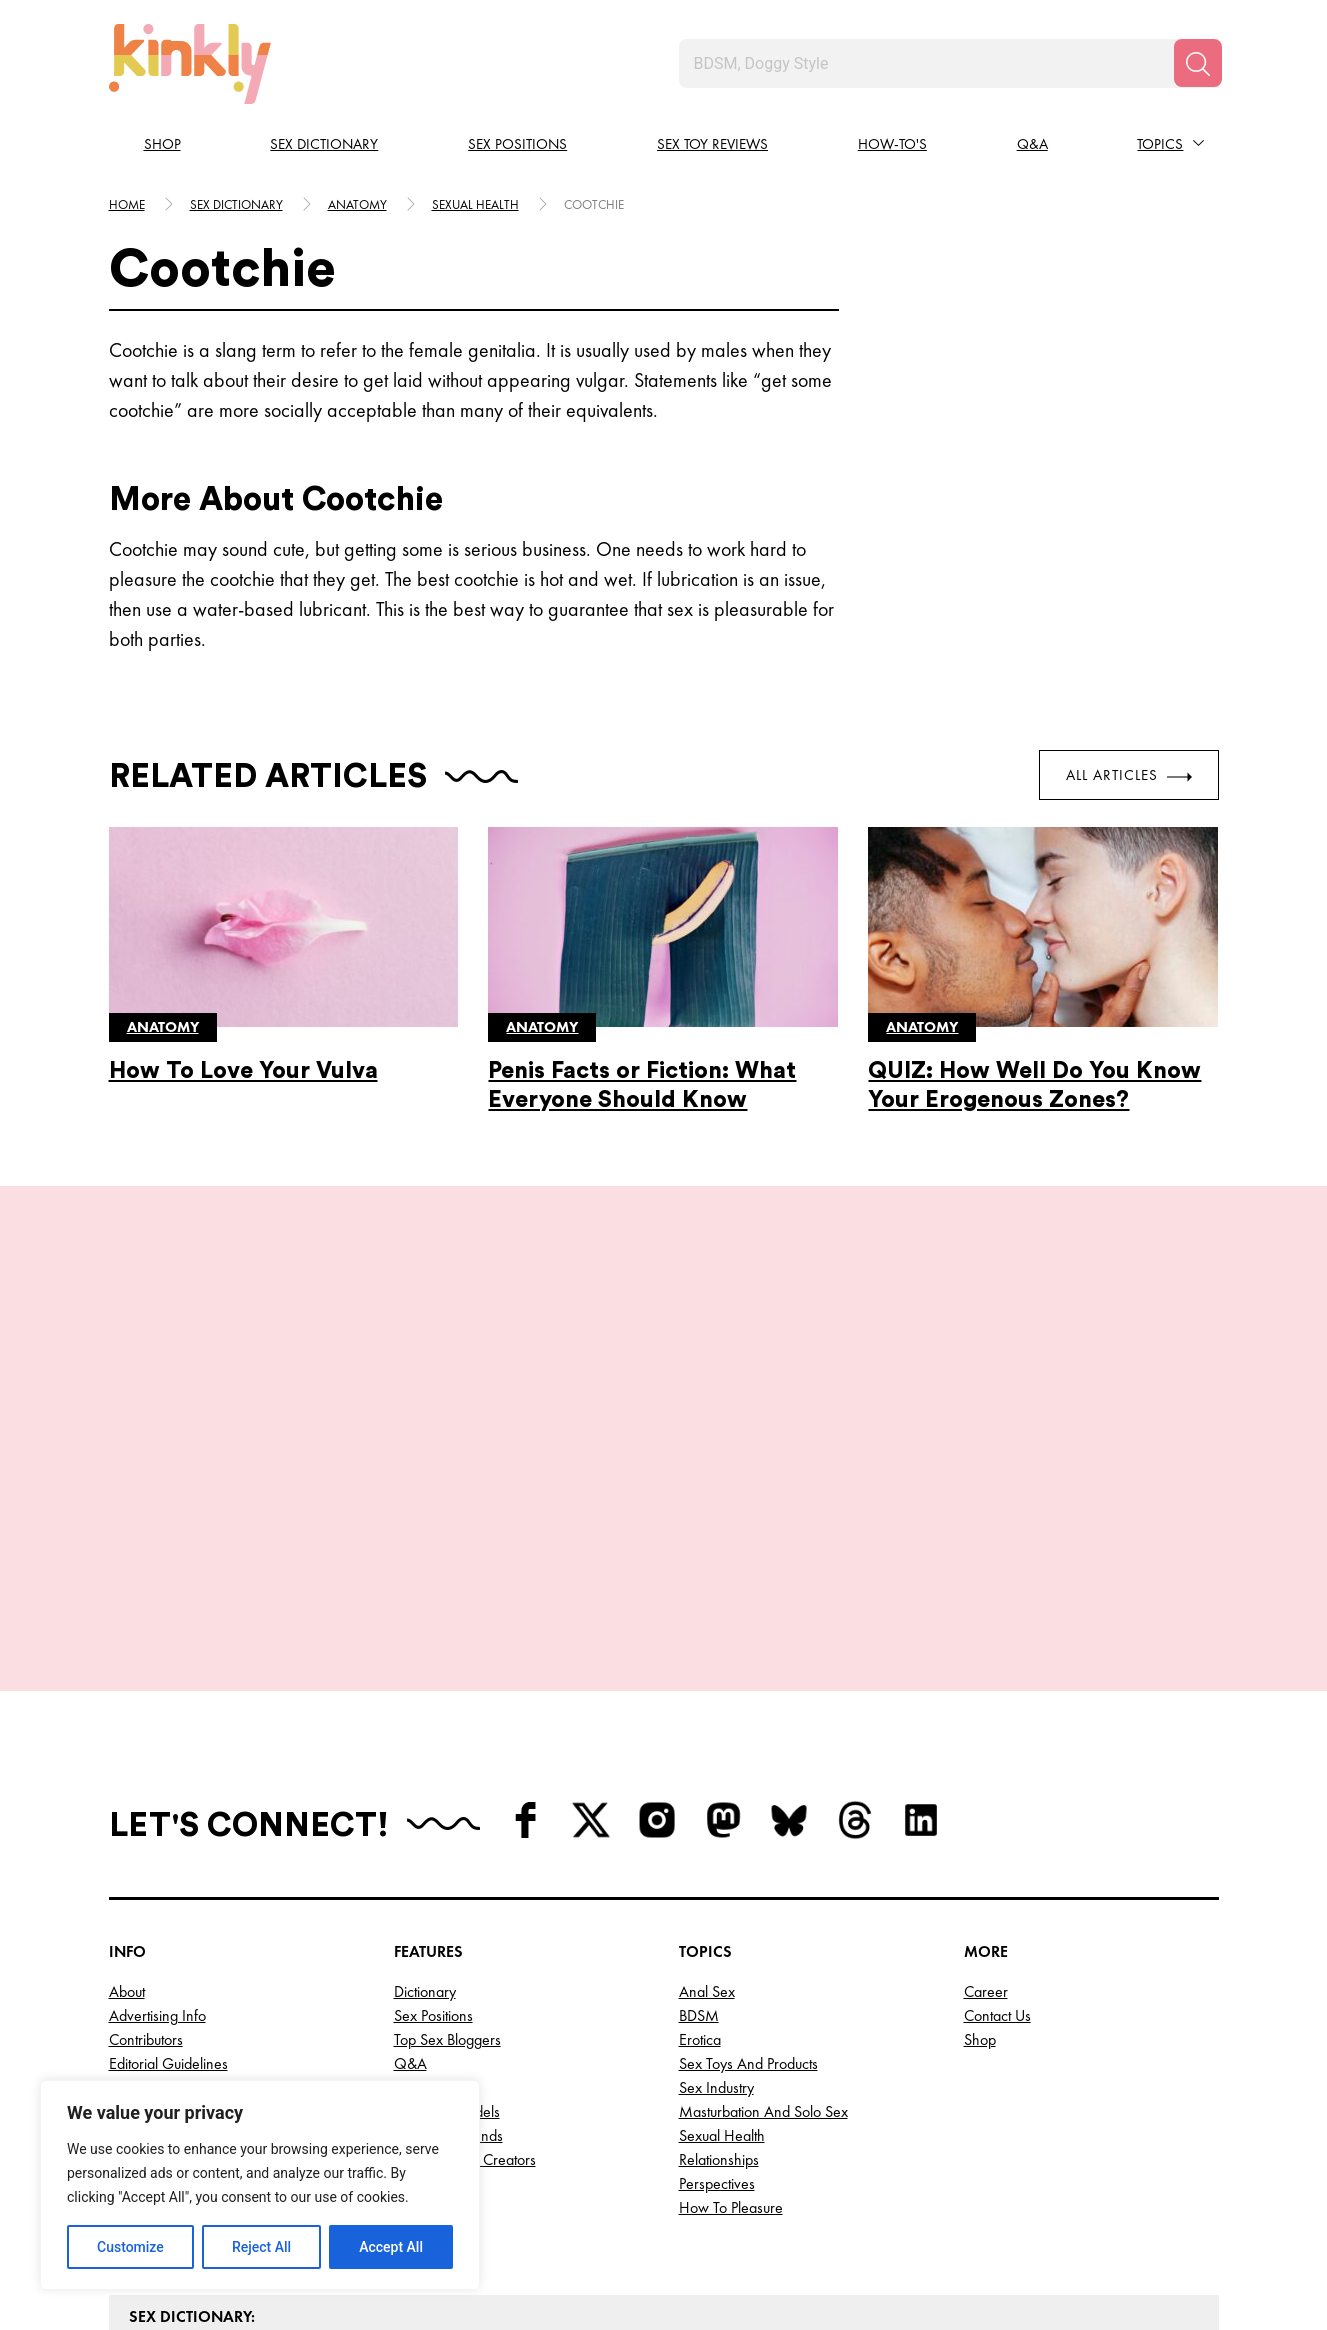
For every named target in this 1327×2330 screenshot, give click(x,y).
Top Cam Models (447, 1937)
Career (986, 1817)
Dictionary (425, 1817)
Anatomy (357, 204)
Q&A (1032, 144)
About (127, 1817)
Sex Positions (517, 144)
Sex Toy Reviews (712, 144)
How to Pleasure (731, 2033)
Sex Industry (716, 1913)
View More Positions (664, 1432)
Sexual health (475, 204)
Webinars (424, 1913)
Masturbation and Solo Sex (763, 1937)
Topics (1160, 144)
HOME (127, 204)
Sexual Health (722, 1961)
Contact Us (997, 1841)
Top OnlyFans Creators (465, 1985)
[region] (260, 2185)
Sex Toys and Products (748, 1889)
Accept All (391, 2247)
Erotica (700, 1865)
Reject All (261, 2247)
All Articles (1129, 775)
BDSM (699, 1841)
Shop (162, 144)
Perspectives (717, 2009)
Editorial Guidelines (168, 1889)
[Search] (1198, 63)
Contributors (146, 1865)
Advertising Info (157, 1841)
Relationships (719, 1985)
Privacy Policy (150, 1913)
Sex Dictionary (324, 144)
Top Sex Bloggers (447, 1865)
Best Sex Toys (435, 2033)
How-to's (892, 144)
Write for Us (147, 1961)
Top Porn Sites (437, 2009)
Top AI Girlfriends (448, 1961)
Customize (130, 2247)
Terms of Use (151, 1937)
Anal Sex (707, 1817)
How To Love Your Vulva (243, 1070)
